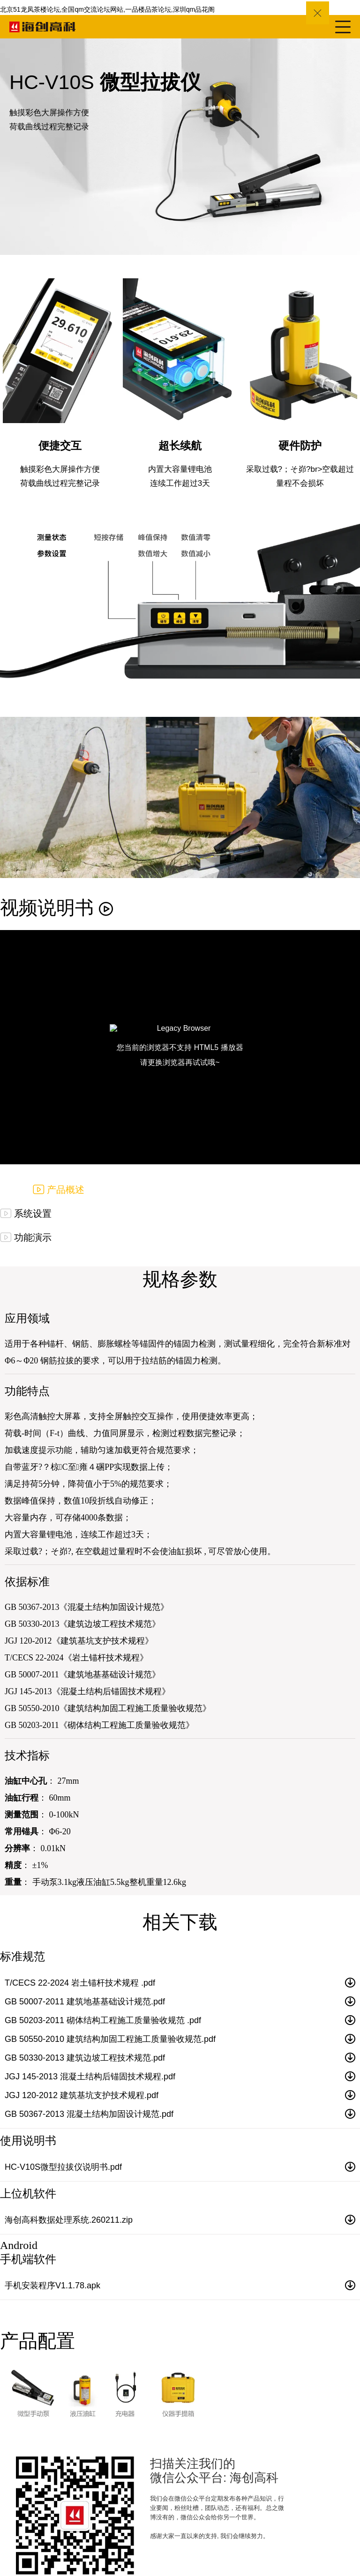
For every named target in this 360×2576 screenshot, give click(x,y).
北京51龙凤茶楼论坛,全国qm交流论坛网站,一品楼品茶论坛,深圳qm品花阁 (107, 9)
